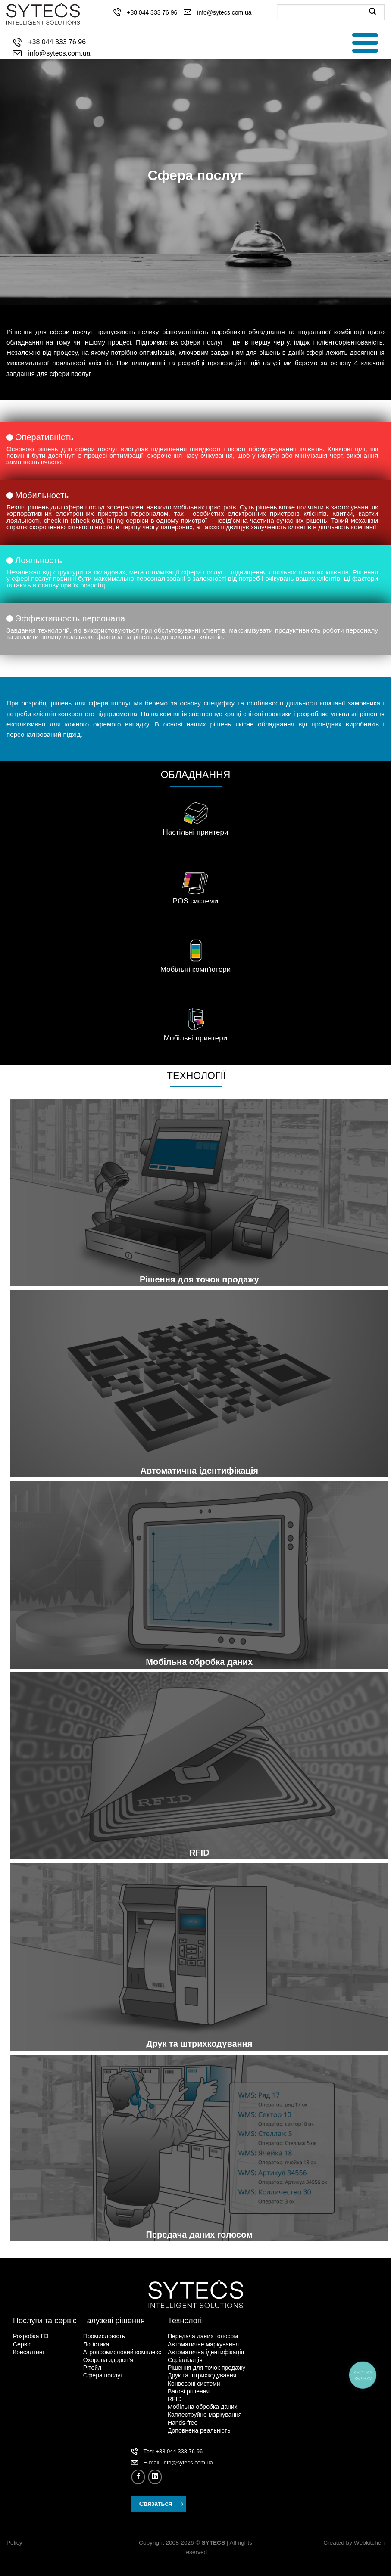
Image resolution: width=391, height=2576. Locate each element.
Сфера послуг (103, 2375)
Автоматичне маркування (203, 2344)
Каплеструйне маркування (204, 2414)
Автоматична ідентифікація (206, 2352)
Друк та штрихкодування (202, 2375)
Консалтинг (29, 2352)
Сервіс (22, 2344)
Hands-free (182, 2422)
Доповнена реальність (199, 2430)
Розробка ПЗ (31, 2336)
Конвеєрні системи (194, 2383)
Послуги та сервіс (45, 2320)
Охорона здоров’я (108, 2359)
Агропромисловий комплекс (122, 2352)
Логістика (96, 2344)
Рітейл (92, 2367)
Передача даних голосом (203, 2336)
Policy (14, 2542)
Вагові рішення (189, 2391)
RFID (175, 2399)
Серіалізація (185, 2359)
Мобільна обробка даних (203, 2406)
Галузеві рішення (114, 2320)
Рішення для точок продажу (206, 2367)
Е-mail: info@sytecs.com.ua (178, 2462)
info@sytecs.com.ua (224, 12)
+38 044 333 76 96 (152, 12)
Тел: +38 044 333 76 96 (173, 2451)
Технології (186, 2320)
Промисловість (104, 2336)
